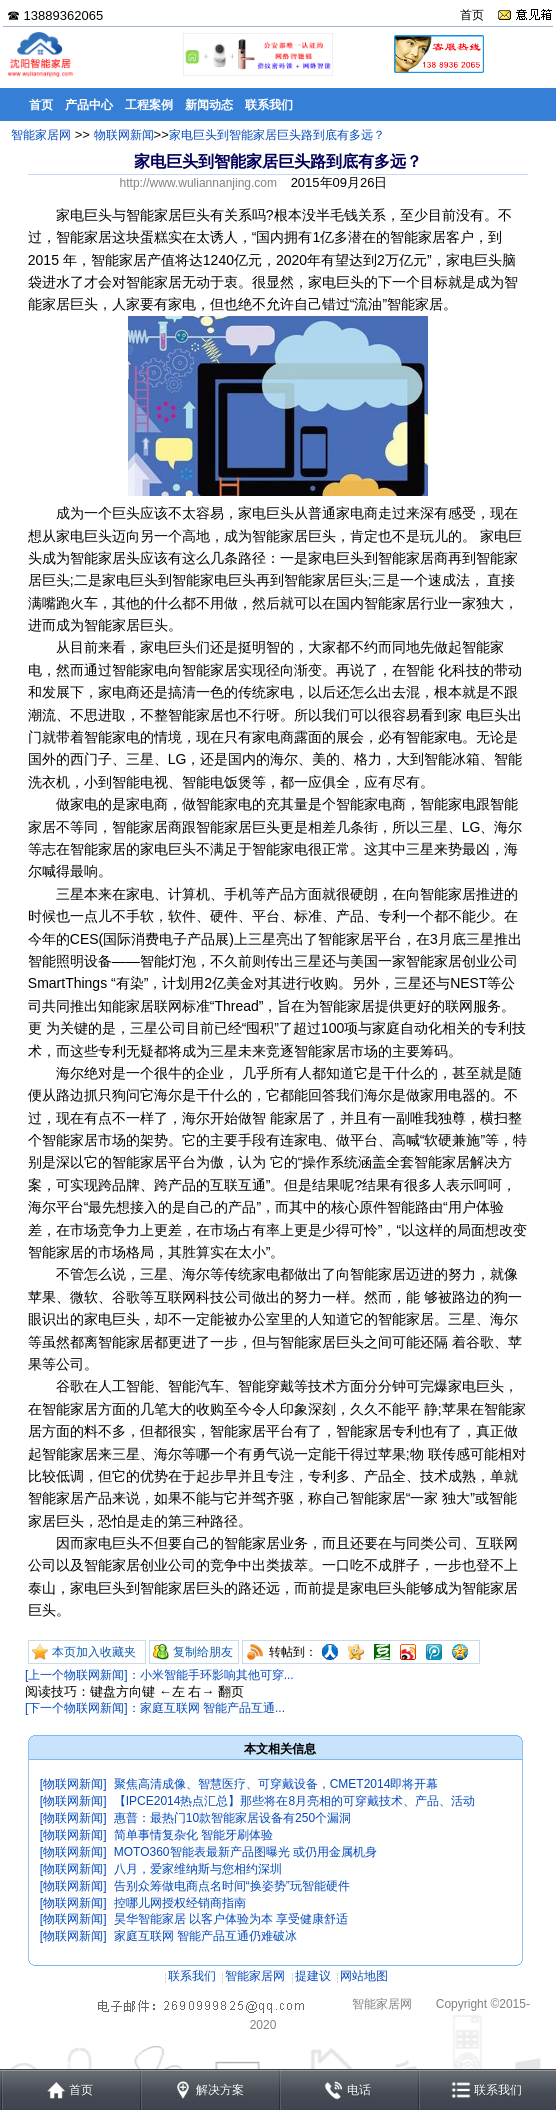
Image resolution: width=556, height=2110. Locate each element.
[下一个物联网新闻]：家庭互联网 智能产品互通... (155, 1708)
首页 (472, 15)
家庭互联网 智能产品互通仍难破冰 (205, 1936)
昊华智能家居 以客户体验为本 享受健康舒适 (231, 1919)
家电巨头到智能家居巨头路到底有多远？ (277, 135)
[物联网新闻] (73, 1784)
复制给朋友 (203, 1652)
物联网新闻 (124, 135)
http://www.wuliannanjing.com (198, 183)
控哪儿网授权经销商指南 (180, 1903)
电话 (359, 2090)
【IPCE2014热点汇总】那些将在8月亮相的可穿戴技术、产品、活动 (294, 1801)
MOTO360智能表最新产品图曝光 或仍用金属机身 (245, 1852)
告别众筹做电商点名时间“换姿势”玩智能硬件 (232, 1886)
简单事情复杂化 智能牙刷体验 (193, 1835)
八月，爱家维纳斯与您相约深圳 (198, 1869)
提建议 (313, 1976)
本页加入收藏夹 (94, 1652)
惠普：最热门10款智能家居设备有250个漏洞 (232, 1818)
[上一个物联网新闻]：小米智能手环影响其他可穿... (159, 1675)
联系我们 (192, 1976)
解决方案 (220, 2090)
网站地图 (364, 1976)
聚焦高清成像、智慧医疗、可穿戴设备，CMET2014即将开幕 (276, 1784)
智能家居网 (41, 135)
